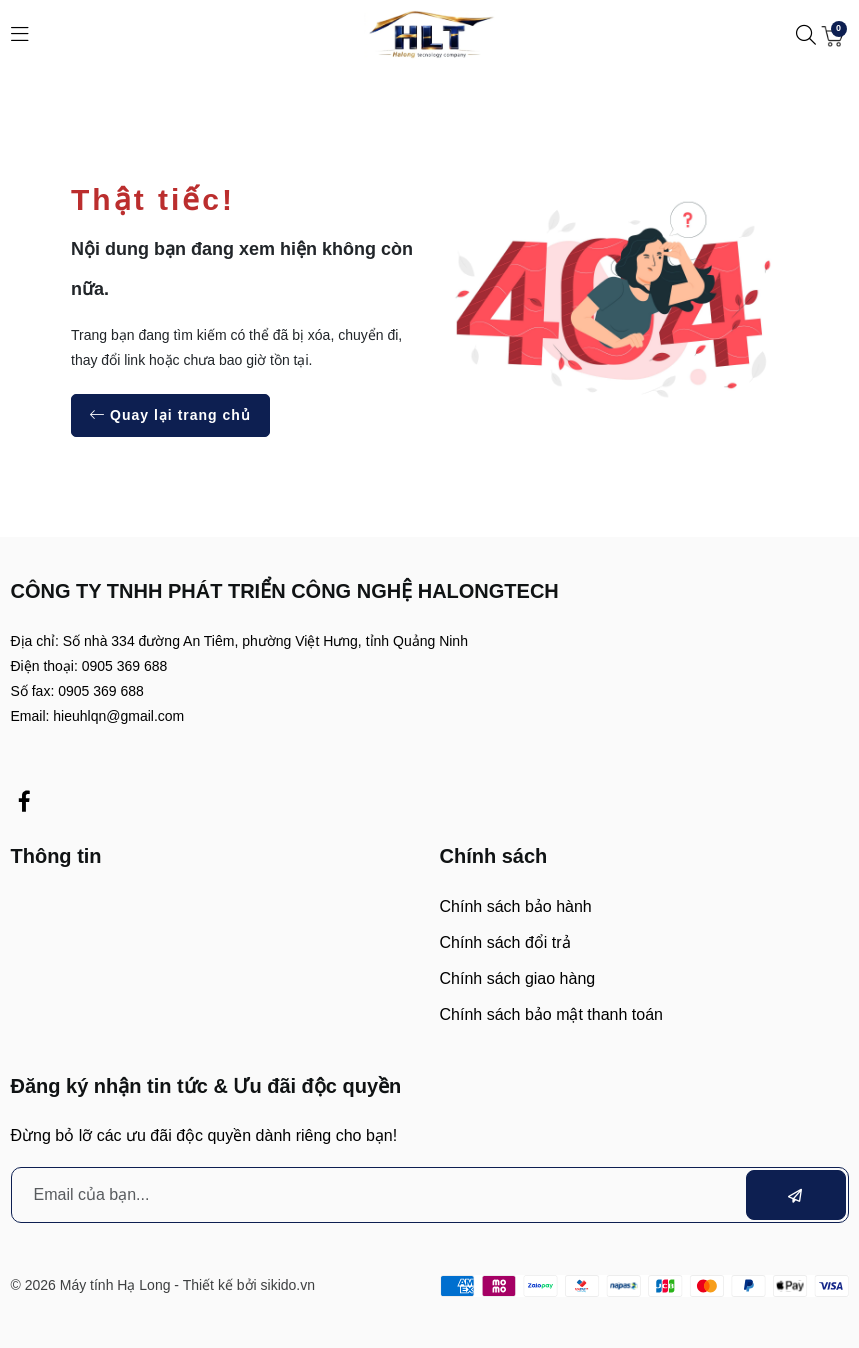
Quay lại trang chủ (170, 415)
